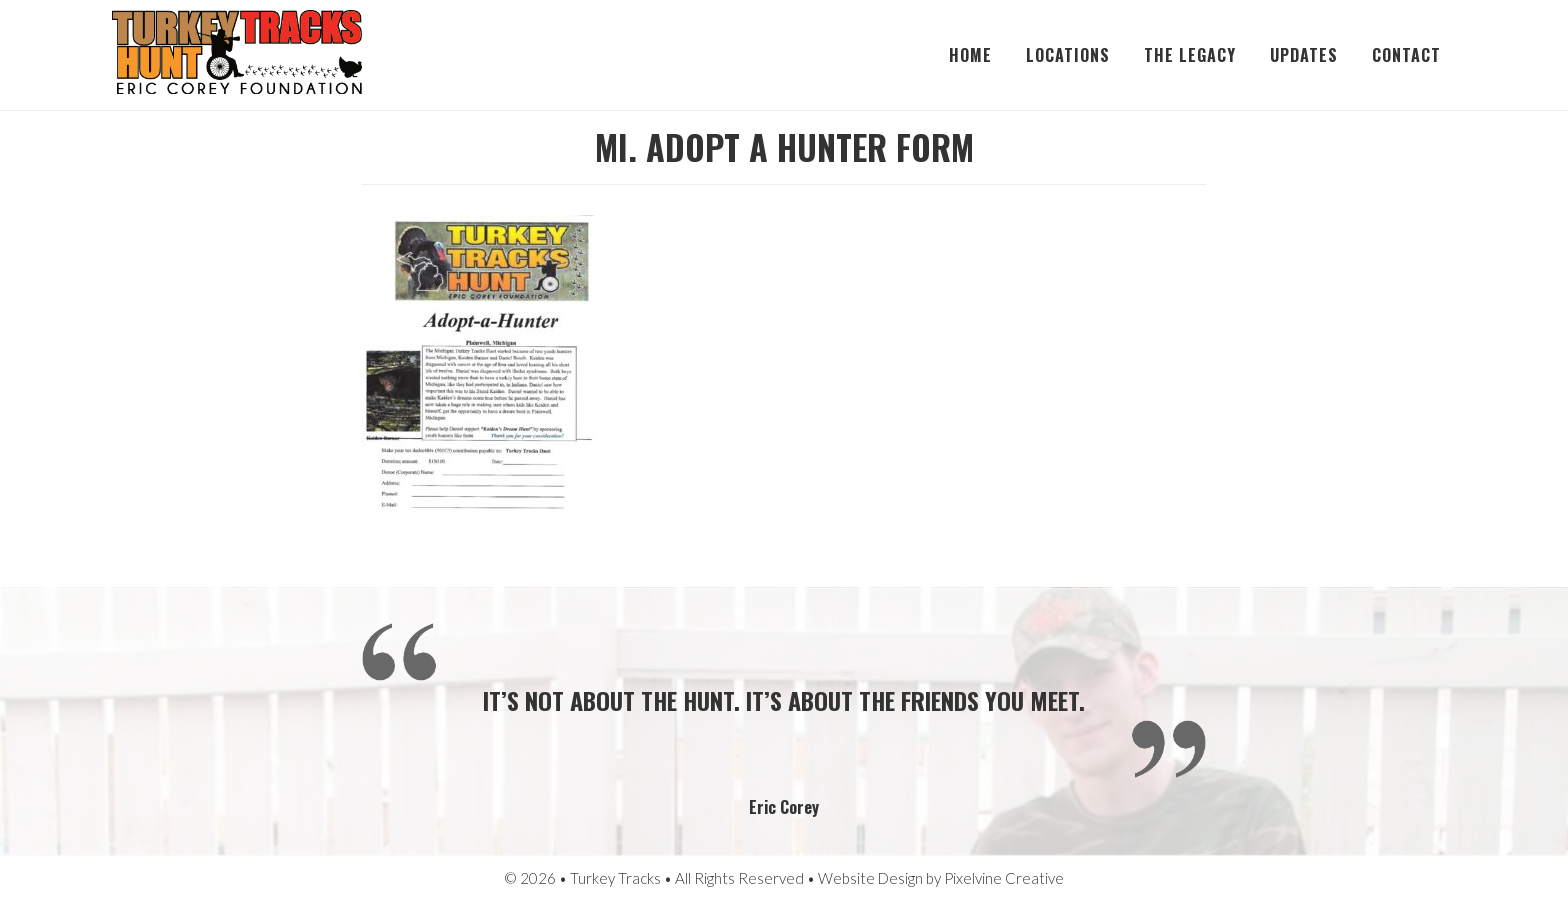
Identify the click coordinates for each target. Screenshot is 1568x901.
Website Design (870, 878)
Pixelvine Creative (1004, 878)
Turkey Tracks (237, 55)
